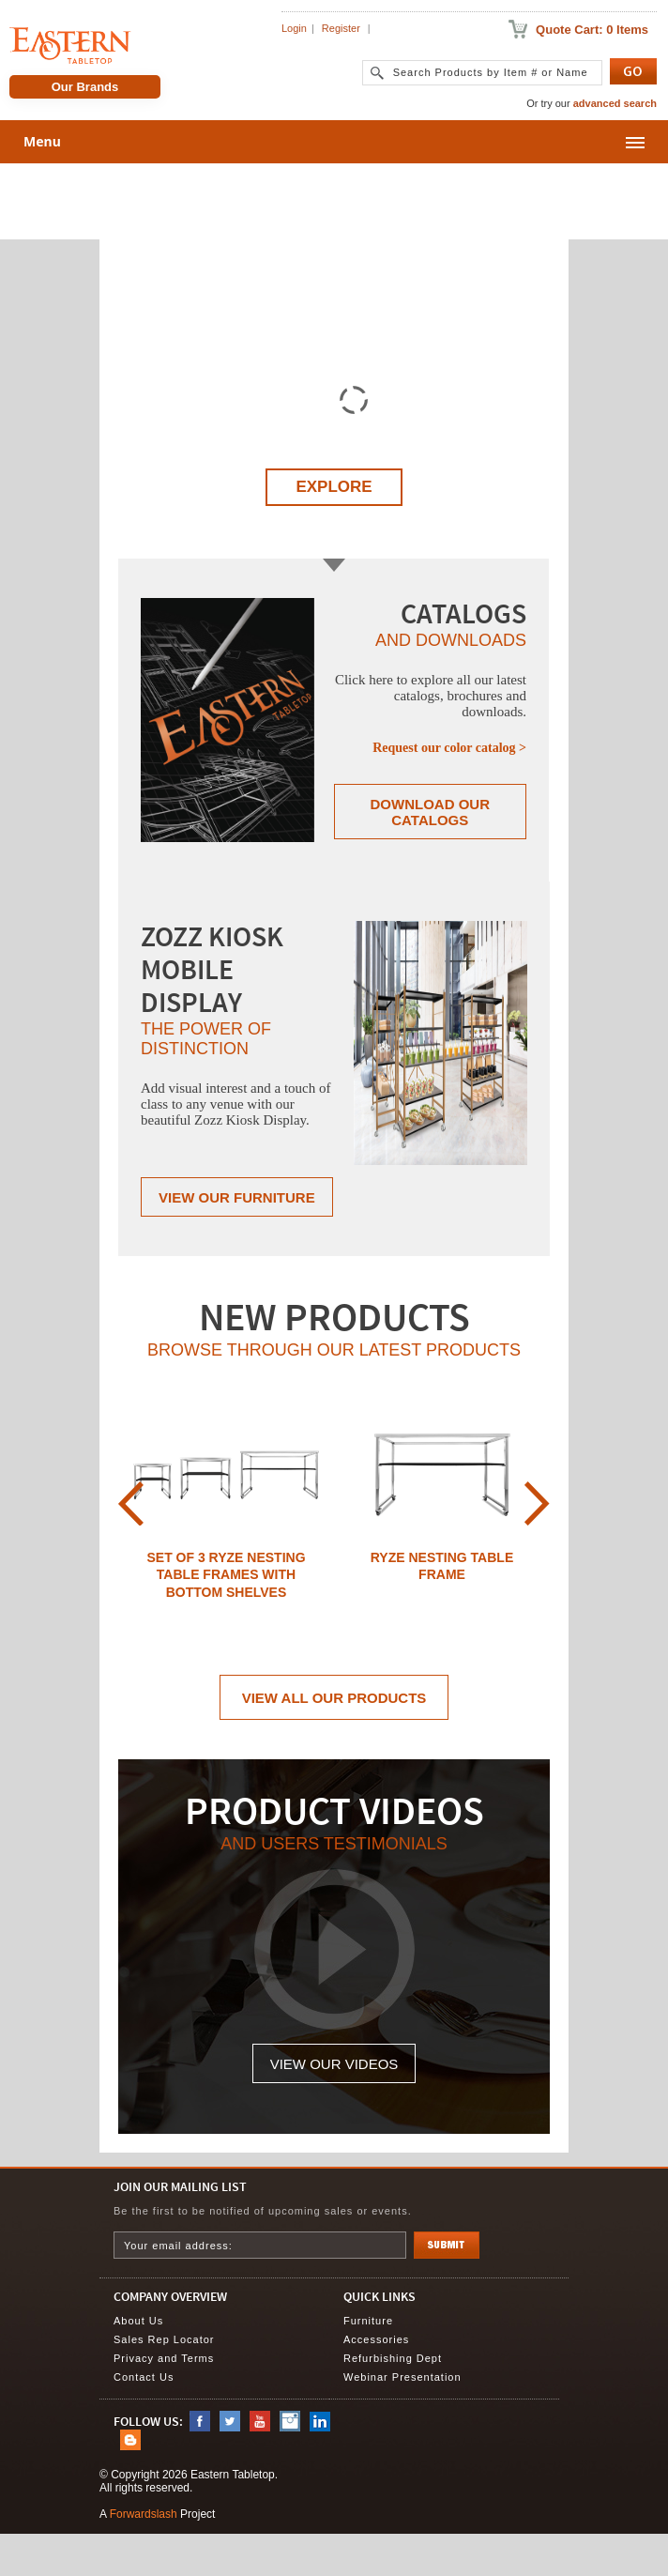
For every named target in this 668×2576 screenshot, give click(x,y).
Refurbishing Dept (392, 2358)
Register (341, 28)
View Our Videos (334, 2064)
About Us (138, 2320)
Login (294, 28)
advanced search (615, 103)
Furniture (368, 2320)
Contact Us (144, 2377)
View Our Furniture (237, 1197)
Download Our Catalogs (431, 812)
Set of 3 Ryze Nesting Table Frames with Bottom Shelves (225, 1575)
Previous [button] (131, 1503)
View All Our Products (334, 1698)
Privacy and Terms (164, 2358)
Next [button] (537, 1503)
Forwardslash (143, 2514)
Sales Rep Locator (164, 2339)
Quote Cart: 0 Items (592, 30)
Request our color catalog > (449, 748)
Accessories (376, 2339)
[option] (226, 1503)
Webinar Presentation (402, 2377)
